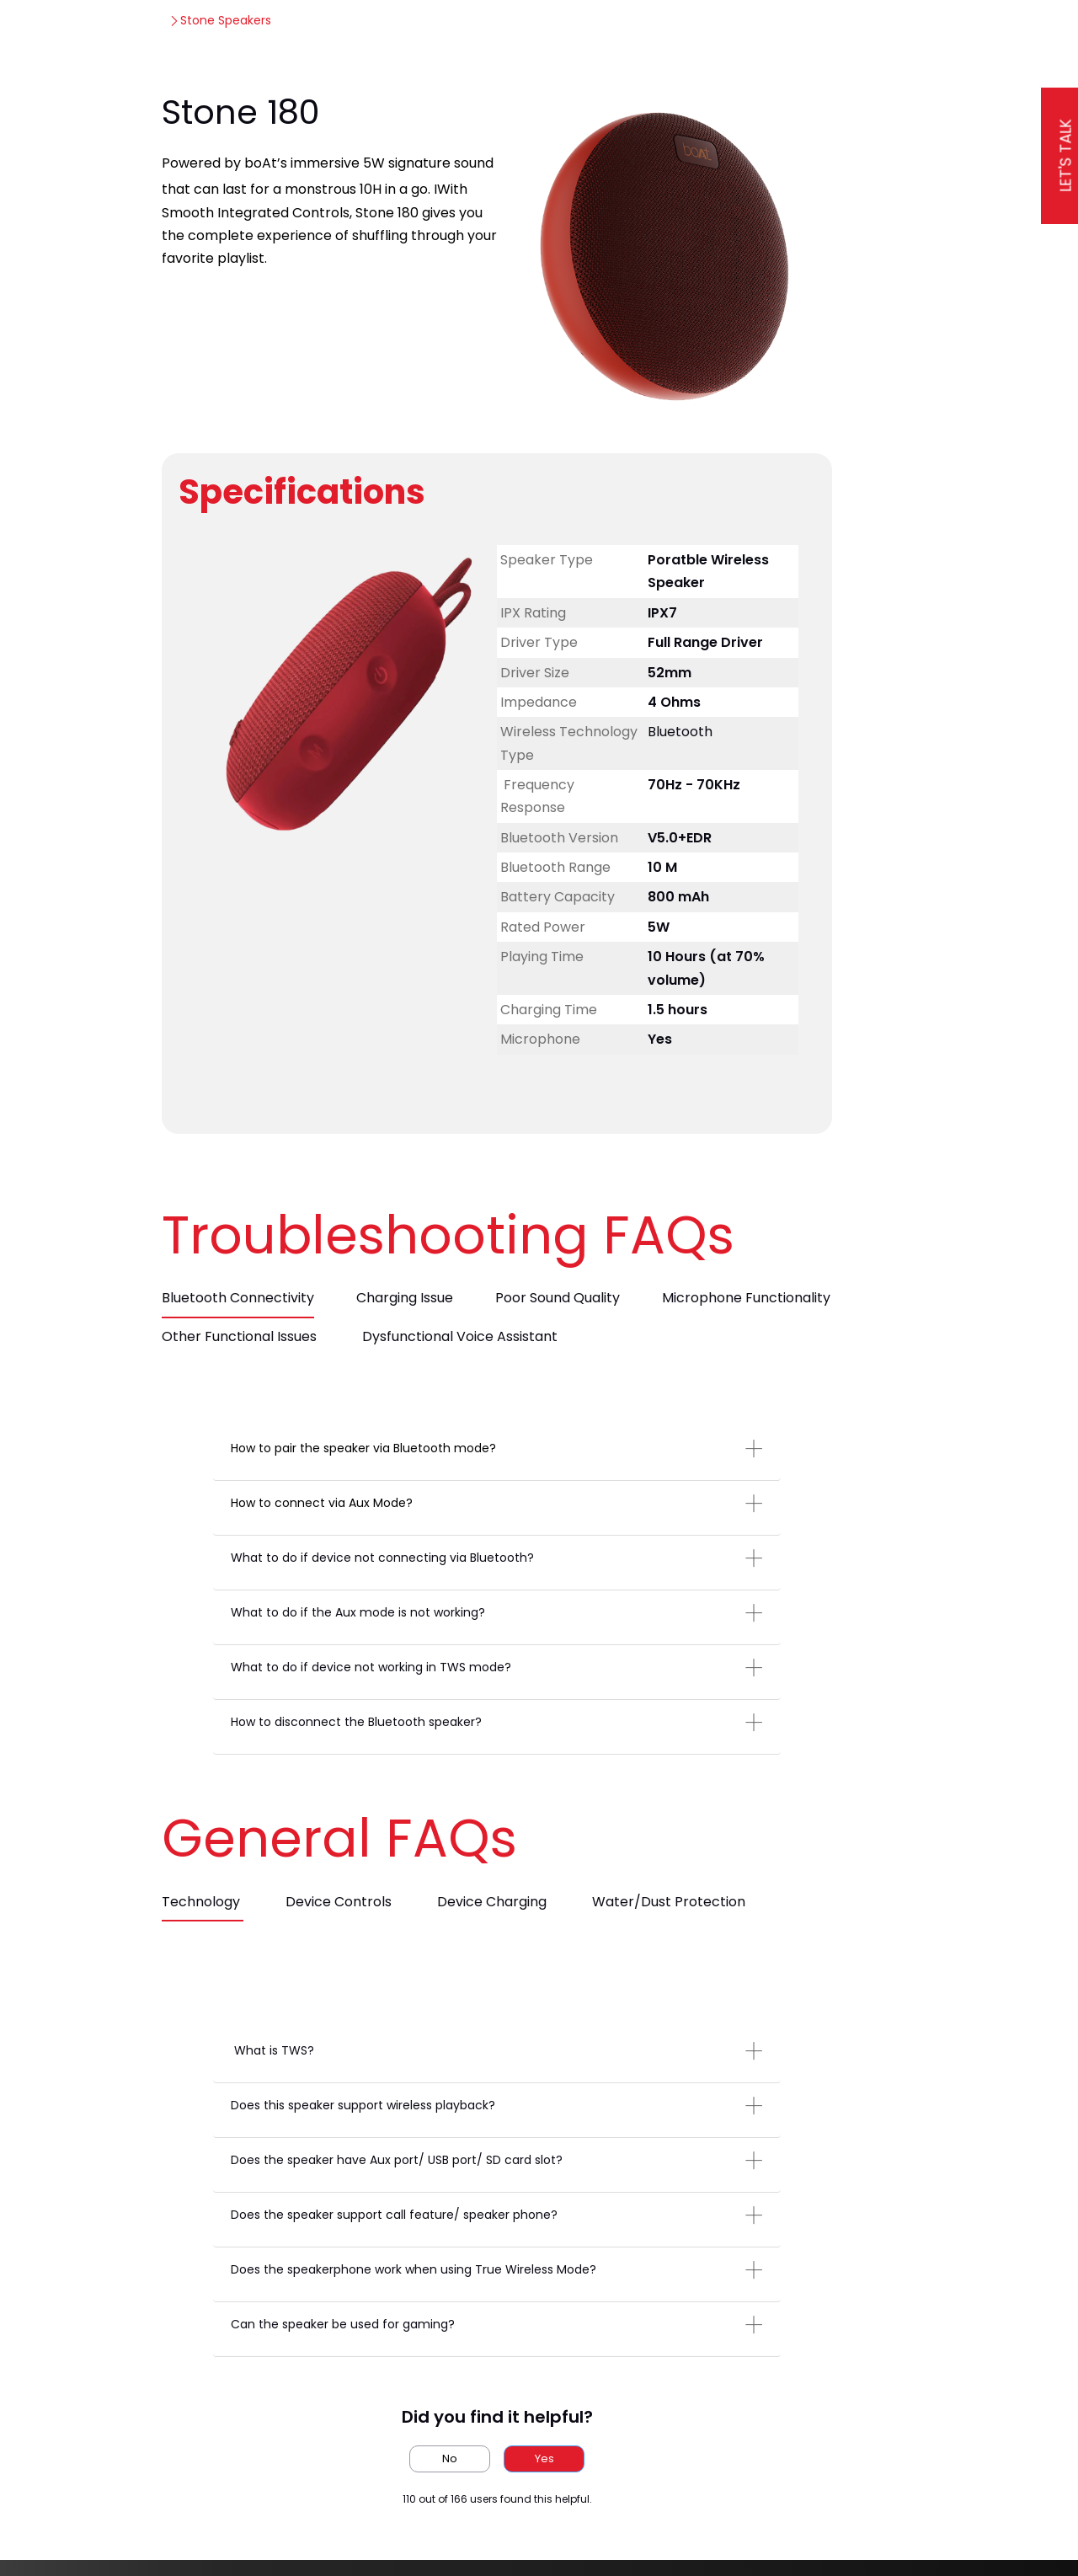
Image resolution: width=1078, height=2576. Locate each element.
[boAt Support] (125, 33)
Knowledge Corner (400, 33)
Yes (544, 2475)
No (449, 2475)
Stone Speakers (256, 87)
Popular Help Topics (620, 33)
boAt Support (146, 87)
